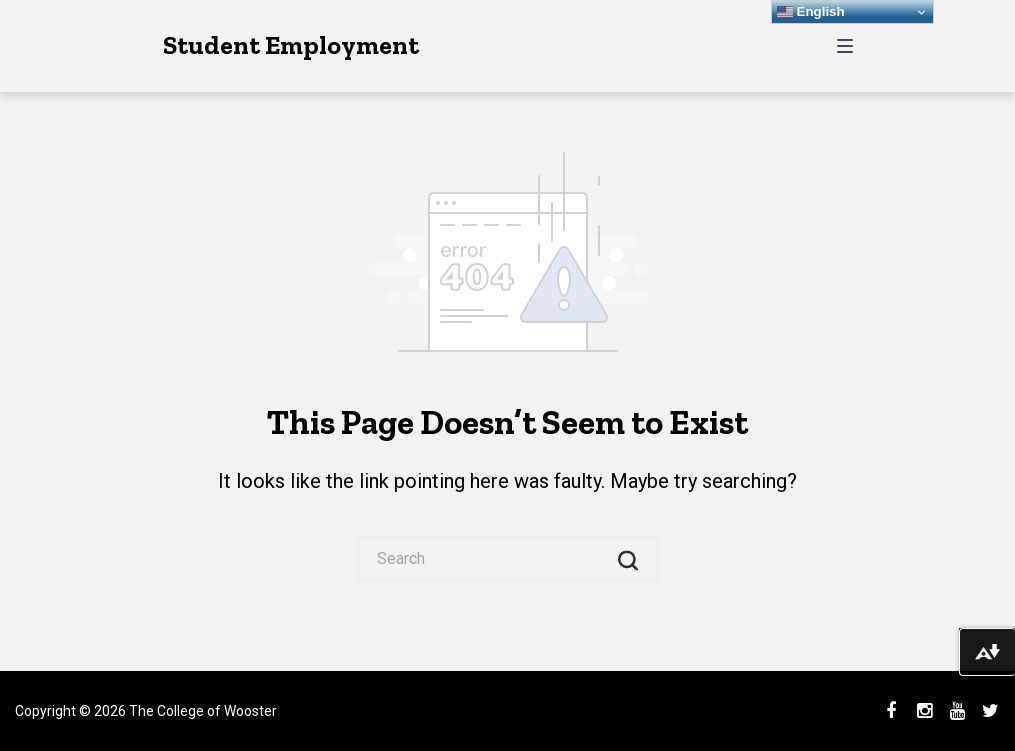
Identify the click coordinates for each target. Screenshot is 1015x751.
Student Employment (291, 45)
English (811, 12)
